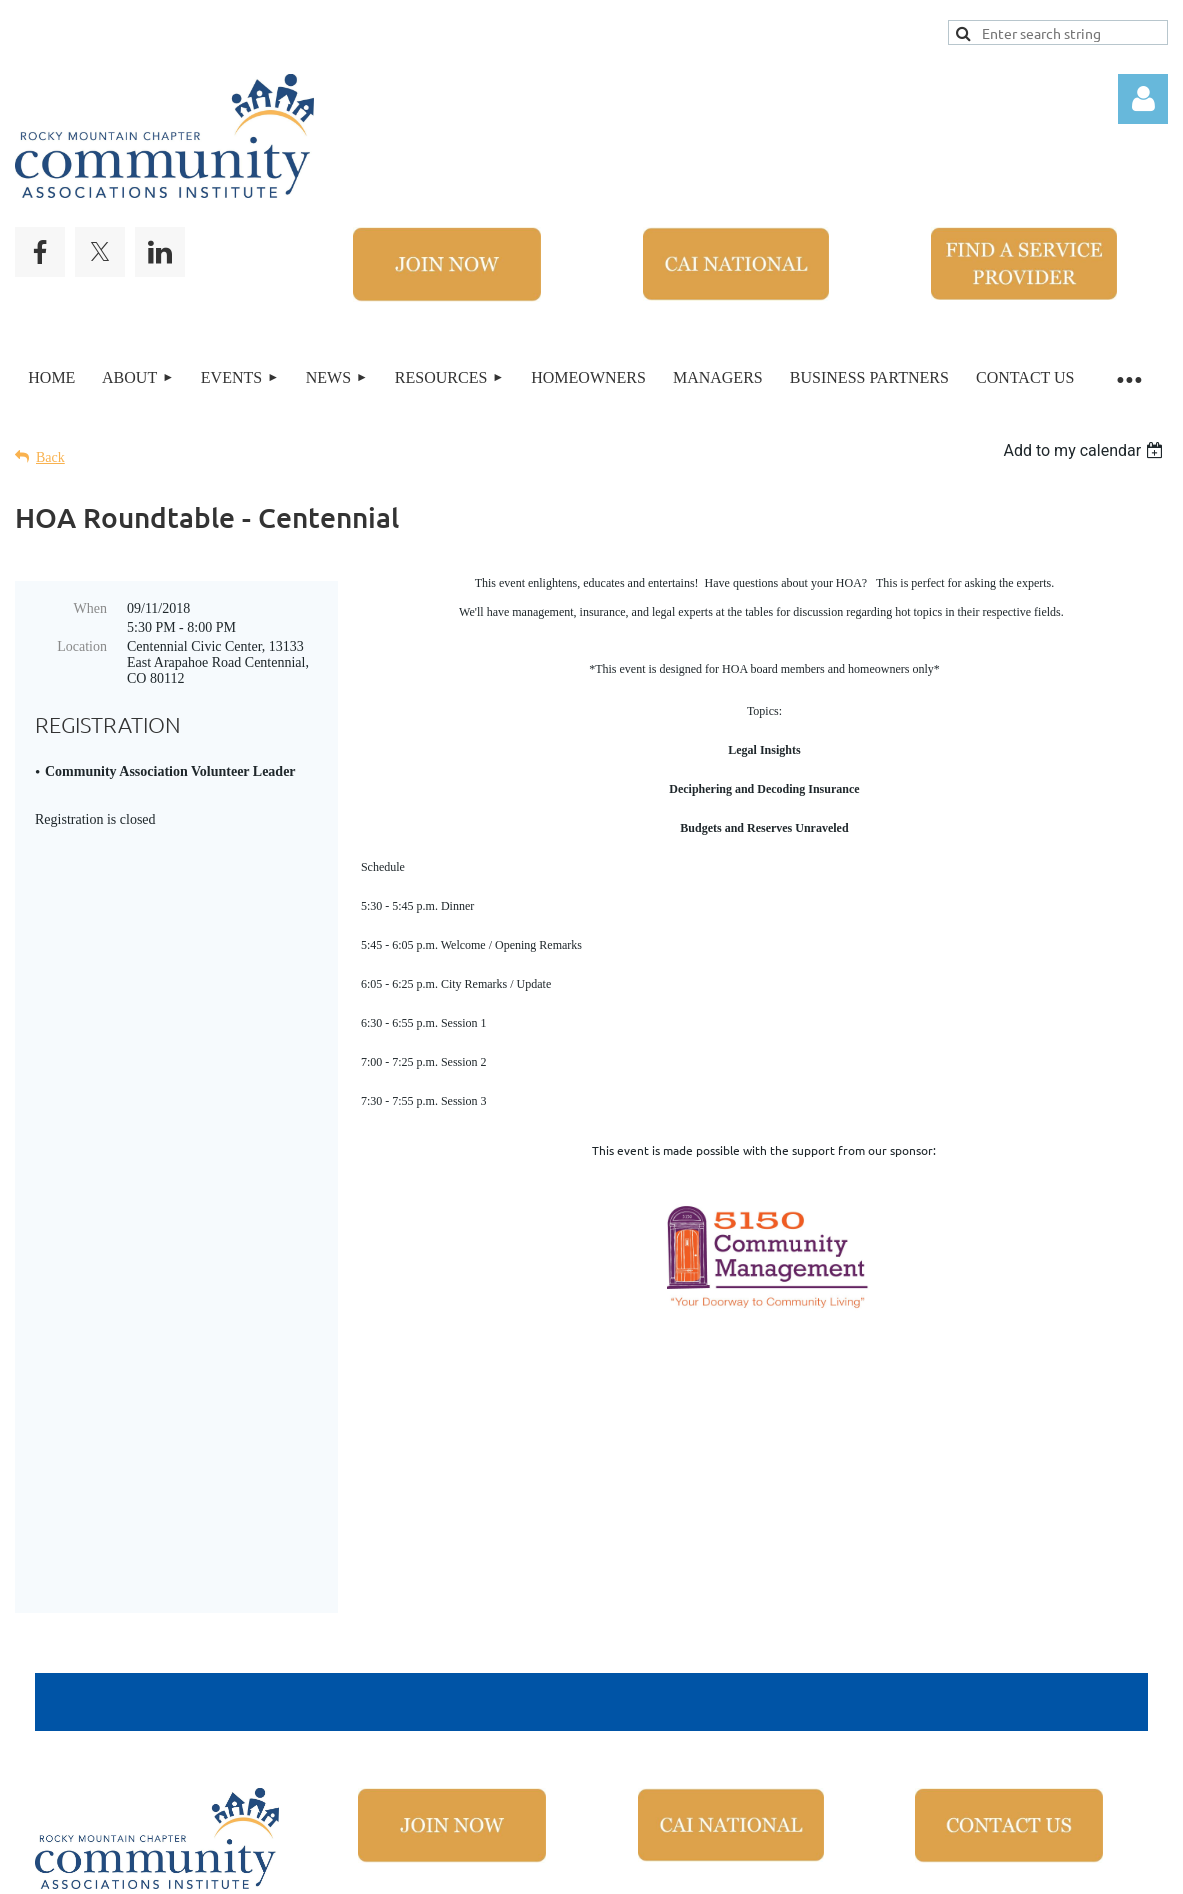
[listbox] (1085, 450)
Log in (1143, 99)
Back (50, 457)
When (90, 608)
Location (82, 646)
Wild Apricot (885, 1870)
